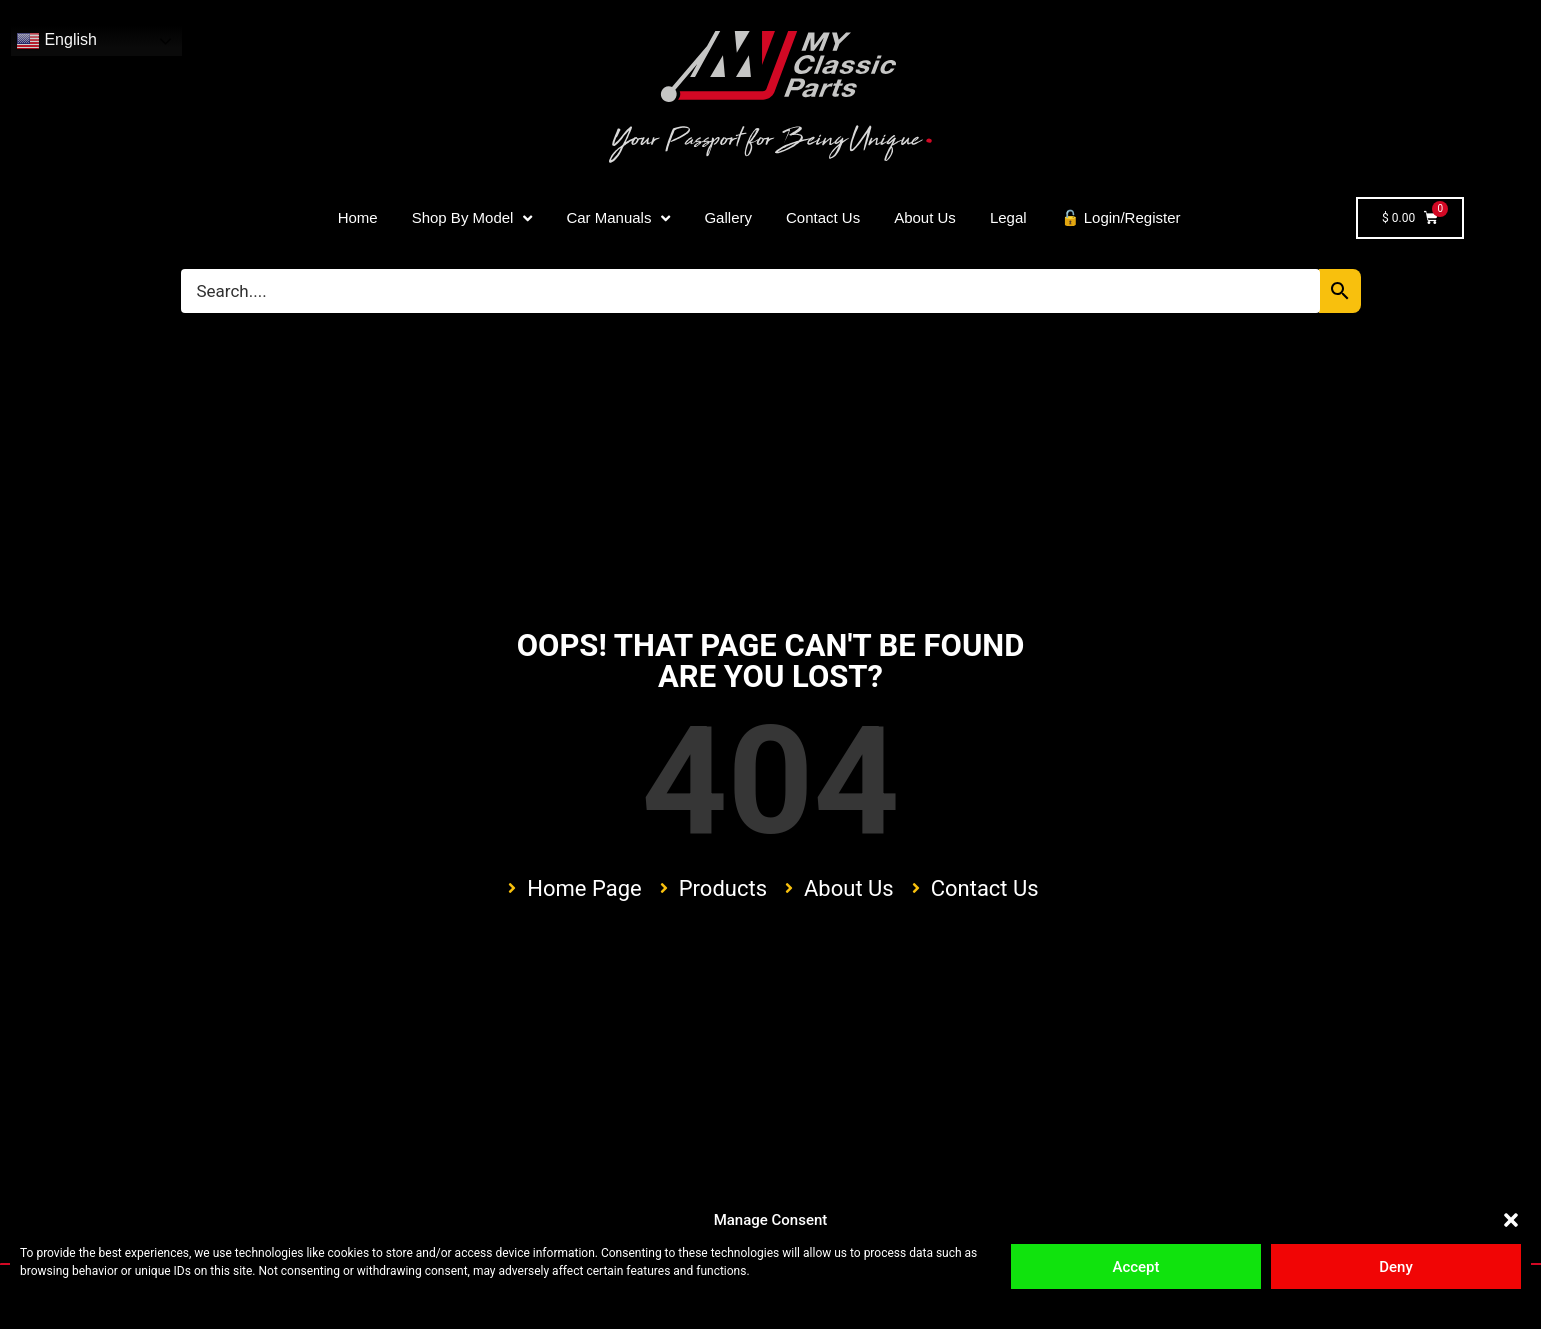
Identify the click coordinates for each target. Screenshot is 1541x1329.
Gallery (728, 217)
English (56, 41)
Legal (1008, 217)
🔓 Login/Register (1121, 217)
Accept (1135, 1267)
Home (358, 217)
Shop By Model (472, 218)
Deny (1396, 1267)
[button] (1511, 1220)
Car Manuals (618, 218)
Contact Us (823, 217)
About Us (925, 217)
